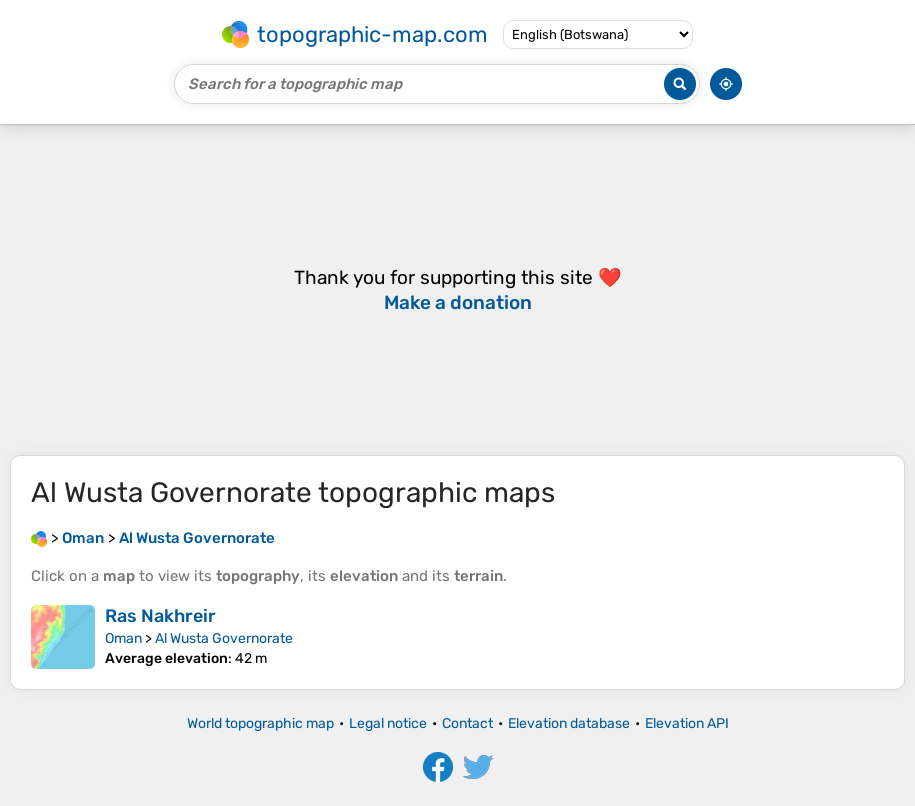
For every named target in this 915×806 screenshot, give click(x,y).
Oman (123, 638)
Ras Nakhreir (160, 616)
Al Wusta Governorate (224, 638)
